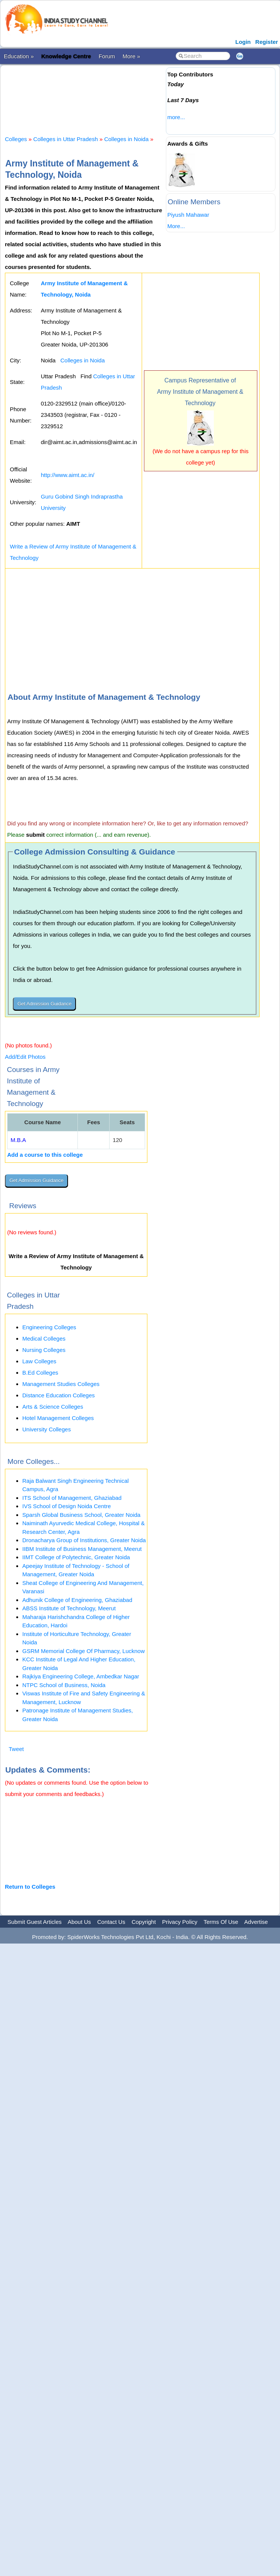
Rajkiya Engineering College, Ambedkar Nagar (80, 1676)
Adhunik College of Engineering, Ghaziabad (77, 1600)
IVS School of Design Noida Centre (66, 1506)
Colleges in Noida (126, 139)
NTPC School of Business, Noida (63, 1685)
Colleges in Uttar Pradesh (65, 139)
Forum (107, 56)
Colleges (16, 139)
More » (131, 56)
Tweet (16, 1749)
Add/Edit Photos (25, 1056)
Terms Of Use (221, 1922)
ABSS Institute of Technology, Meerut (69, 1608)
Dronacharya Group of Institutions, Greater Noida (84, 1540)
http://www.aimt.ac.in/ (67, 475)
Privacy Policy (179, 1922)
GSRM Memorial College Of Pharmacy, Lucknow (83, 1651)
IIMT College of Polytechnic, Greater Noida (76, 1557)
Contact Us (111, 1922)
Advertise (256, 1922)
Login (243, 42)
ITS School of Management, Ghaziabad (72, 1498)
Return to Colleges (30, 1886)
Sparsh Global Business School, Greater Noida (81, 1515)
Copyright (143, 1922)
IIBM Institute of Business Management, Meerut (82, 1549)
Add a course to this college (45, 1154)
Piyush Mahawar (188, 214)
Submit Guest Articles (35, 1922)
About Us (79, 1922)
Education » (19, 56)
